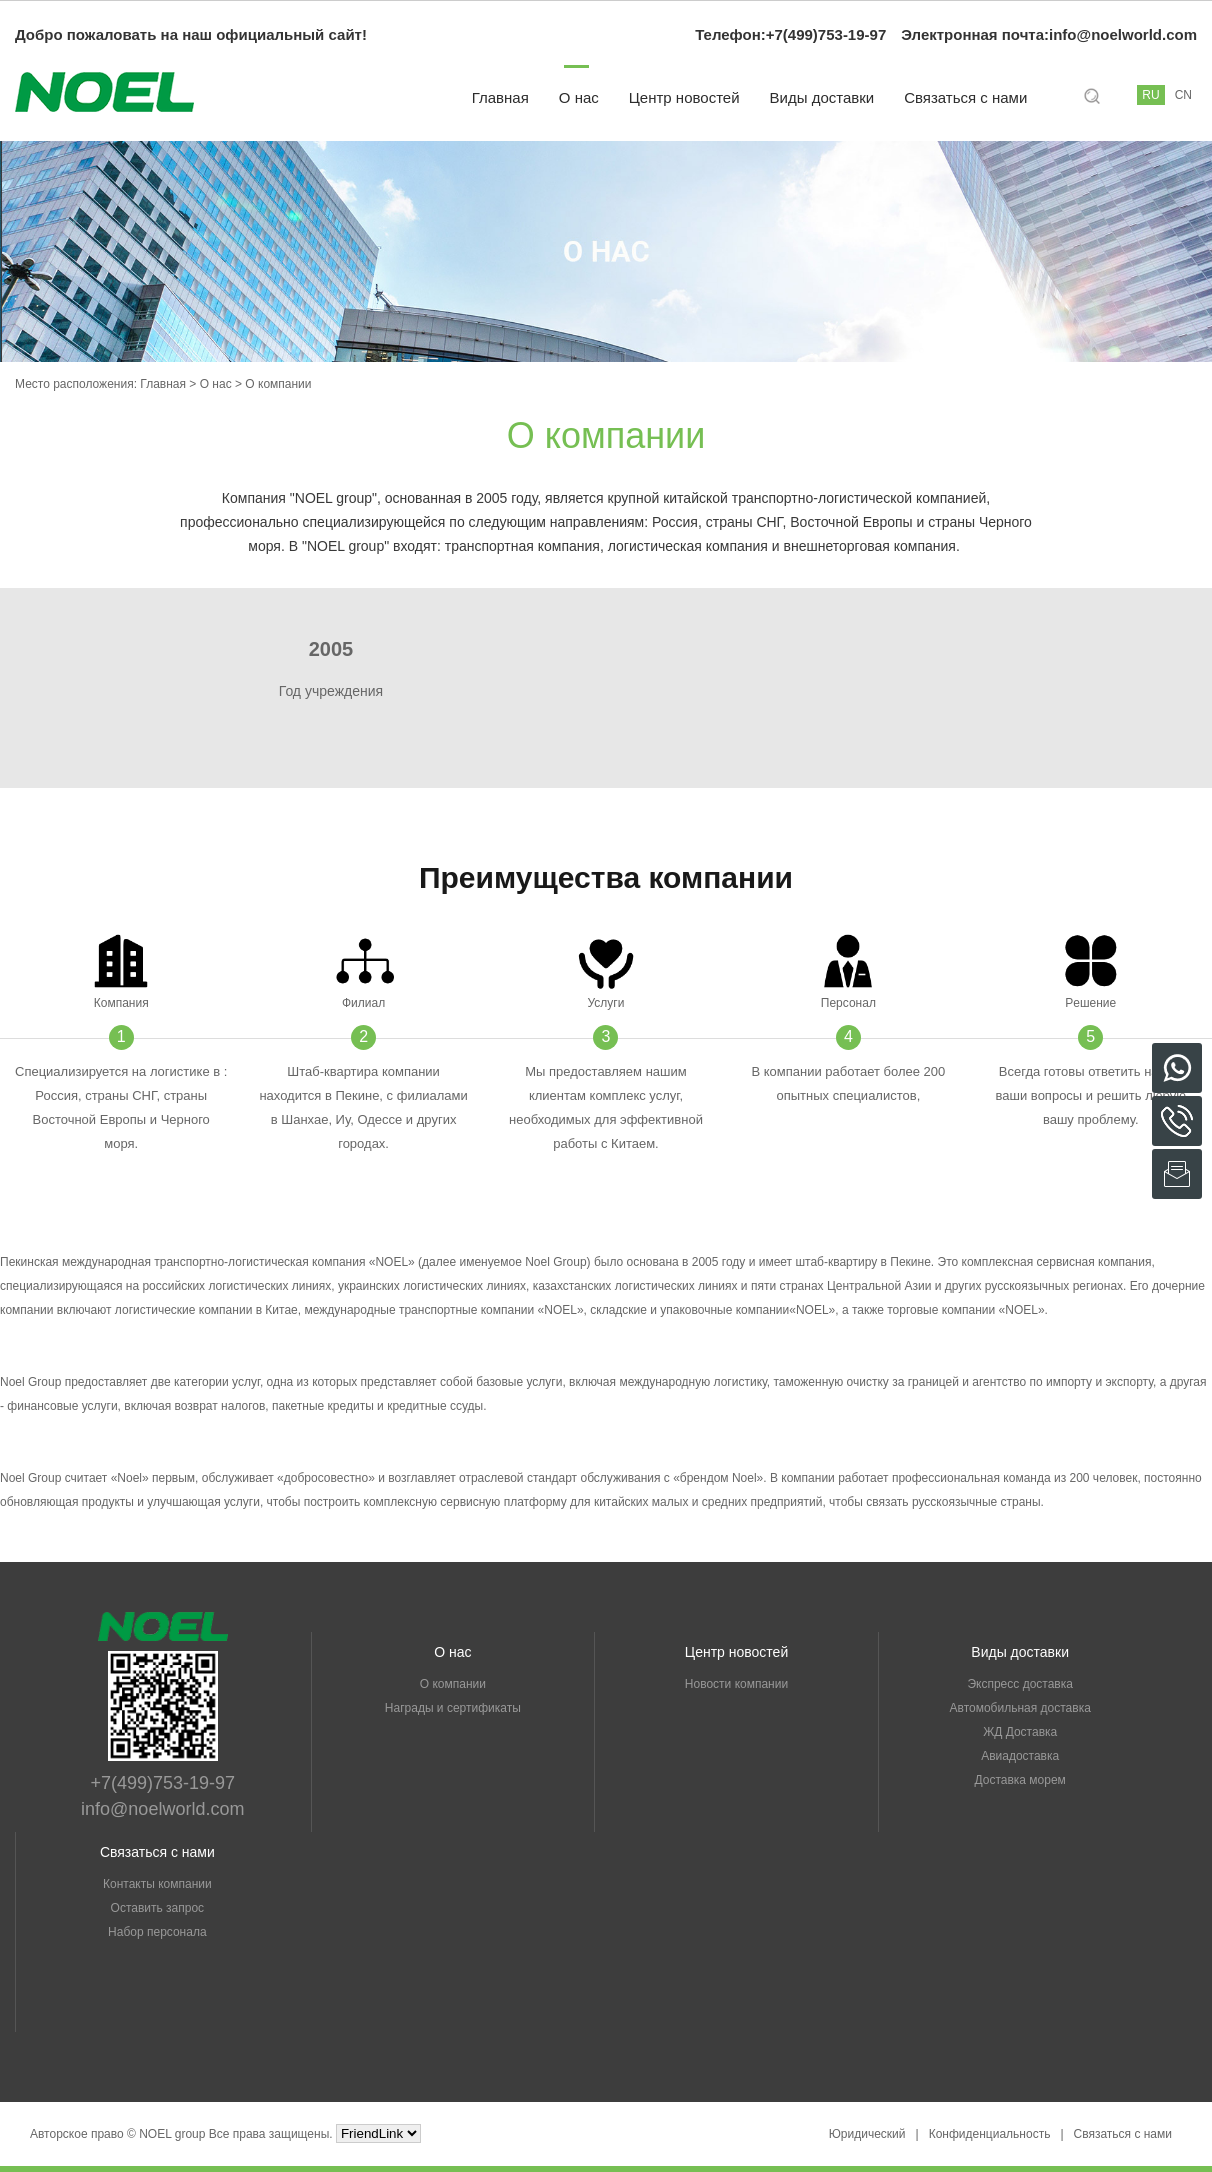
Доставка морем (1019, 1780)
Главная (500, 97)
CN (1183, 95)
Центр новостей (684, 97)
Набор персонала (157, 1932)
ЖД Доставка (1020, 1732)
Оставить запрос (158, 1908)
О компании (453, 1684)
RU (1150, 95)
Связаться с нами (965, 97)
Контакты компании (157, 1884)
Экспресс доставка (1019, 1684)
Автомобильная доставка (1020, 1708)
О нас (579, 97)
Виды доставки (822, 97)
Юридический (867, 2134)
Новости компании (736, 1684)
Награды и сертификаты (453, 1708)
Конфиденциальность (990, 2134)
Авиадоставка (1020, 1756)
